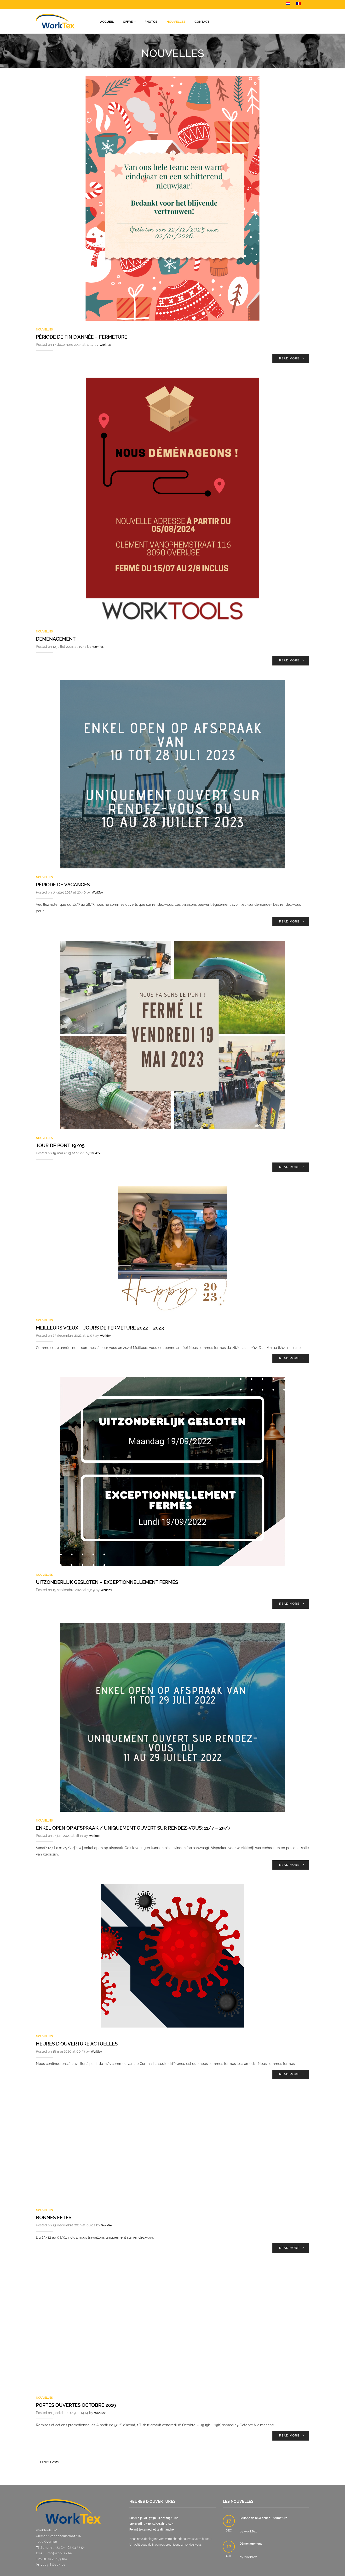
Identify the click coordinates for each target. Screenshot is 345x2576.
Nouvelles (176, 21)
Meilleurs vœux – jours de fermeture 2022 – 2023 (100, 1328)
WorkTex (105, 344)
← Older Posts (47, 2462)
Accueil (107, 21)
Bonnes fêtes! (54, 2217)
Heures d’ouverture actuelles (77, 2044)
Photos (150, 21)
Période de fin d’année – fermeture (81, 337)
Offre (128, 21)
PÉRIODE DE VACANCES (63, 885)
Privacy (42, 2564)
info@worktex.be (59, 2553)
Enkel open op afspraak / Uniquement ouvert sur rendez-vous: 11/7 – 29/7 (133, 1828)
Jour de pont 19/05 (60, 1145)
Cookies (59, 2564)
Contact (202, 21)
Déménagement (55, 639)
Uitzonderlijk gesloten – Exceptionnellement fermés (107, 1582)
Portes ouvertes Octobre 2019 (76, 2405)
